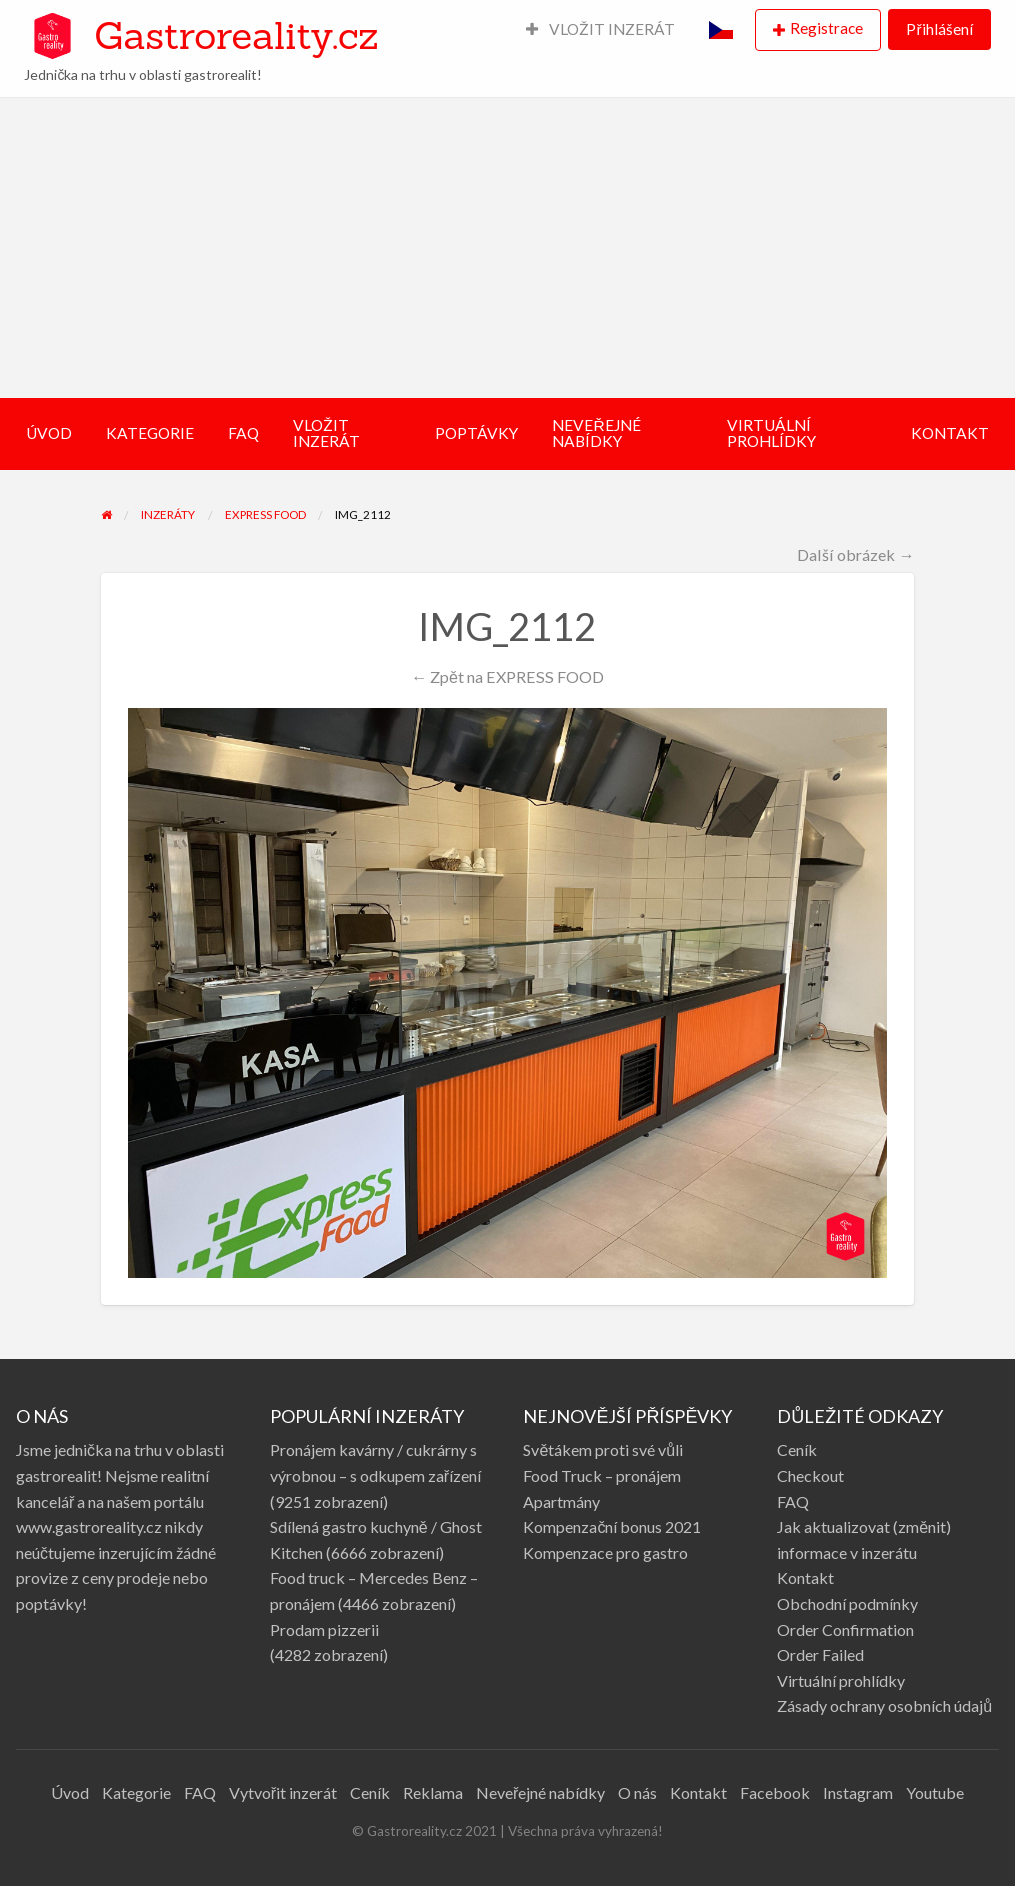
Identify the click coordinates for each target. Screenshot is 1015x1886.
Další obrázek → (855, 554)
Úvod (70, 1792)
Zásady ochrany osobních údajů (884, 1705)
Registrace (826, 28)
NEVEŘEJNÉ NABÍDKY (596, 433)
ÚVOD (49, 433)
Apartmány (561, 1501)
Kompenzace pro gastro (605, 1552)
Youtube (935, 1792)
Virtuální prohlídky (841, 1680)
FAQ (243, 433)
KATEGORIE (150, 433)
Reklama (433, 1792)
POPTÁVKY (476, 433)
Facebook (775, 1792)
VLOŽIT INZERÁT (601, 29)
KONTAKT (950, 433)
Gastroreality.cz (236, 35)
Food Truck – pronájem (602, 1475)
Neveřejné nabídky (540, 1792)
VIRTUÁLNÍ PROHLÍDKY (771, 433)
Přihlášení (939, 29)
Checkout (810, 1475)
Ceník (797, 1449)
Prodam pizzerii (324, 1629)
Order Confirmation (845, 1629)
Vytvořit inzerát (283, 1792)
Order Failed (820, 1654)
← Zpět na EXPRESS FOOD (507, 676)
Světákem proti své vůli (603, 1449)
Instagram (858, 1792)
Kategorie (136, 1792)
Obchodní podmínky (847, 1603)
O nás (637, 1792)
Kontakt (805, 1577)
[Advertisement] (507, 248)
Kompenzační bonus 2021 (612, 1526)
